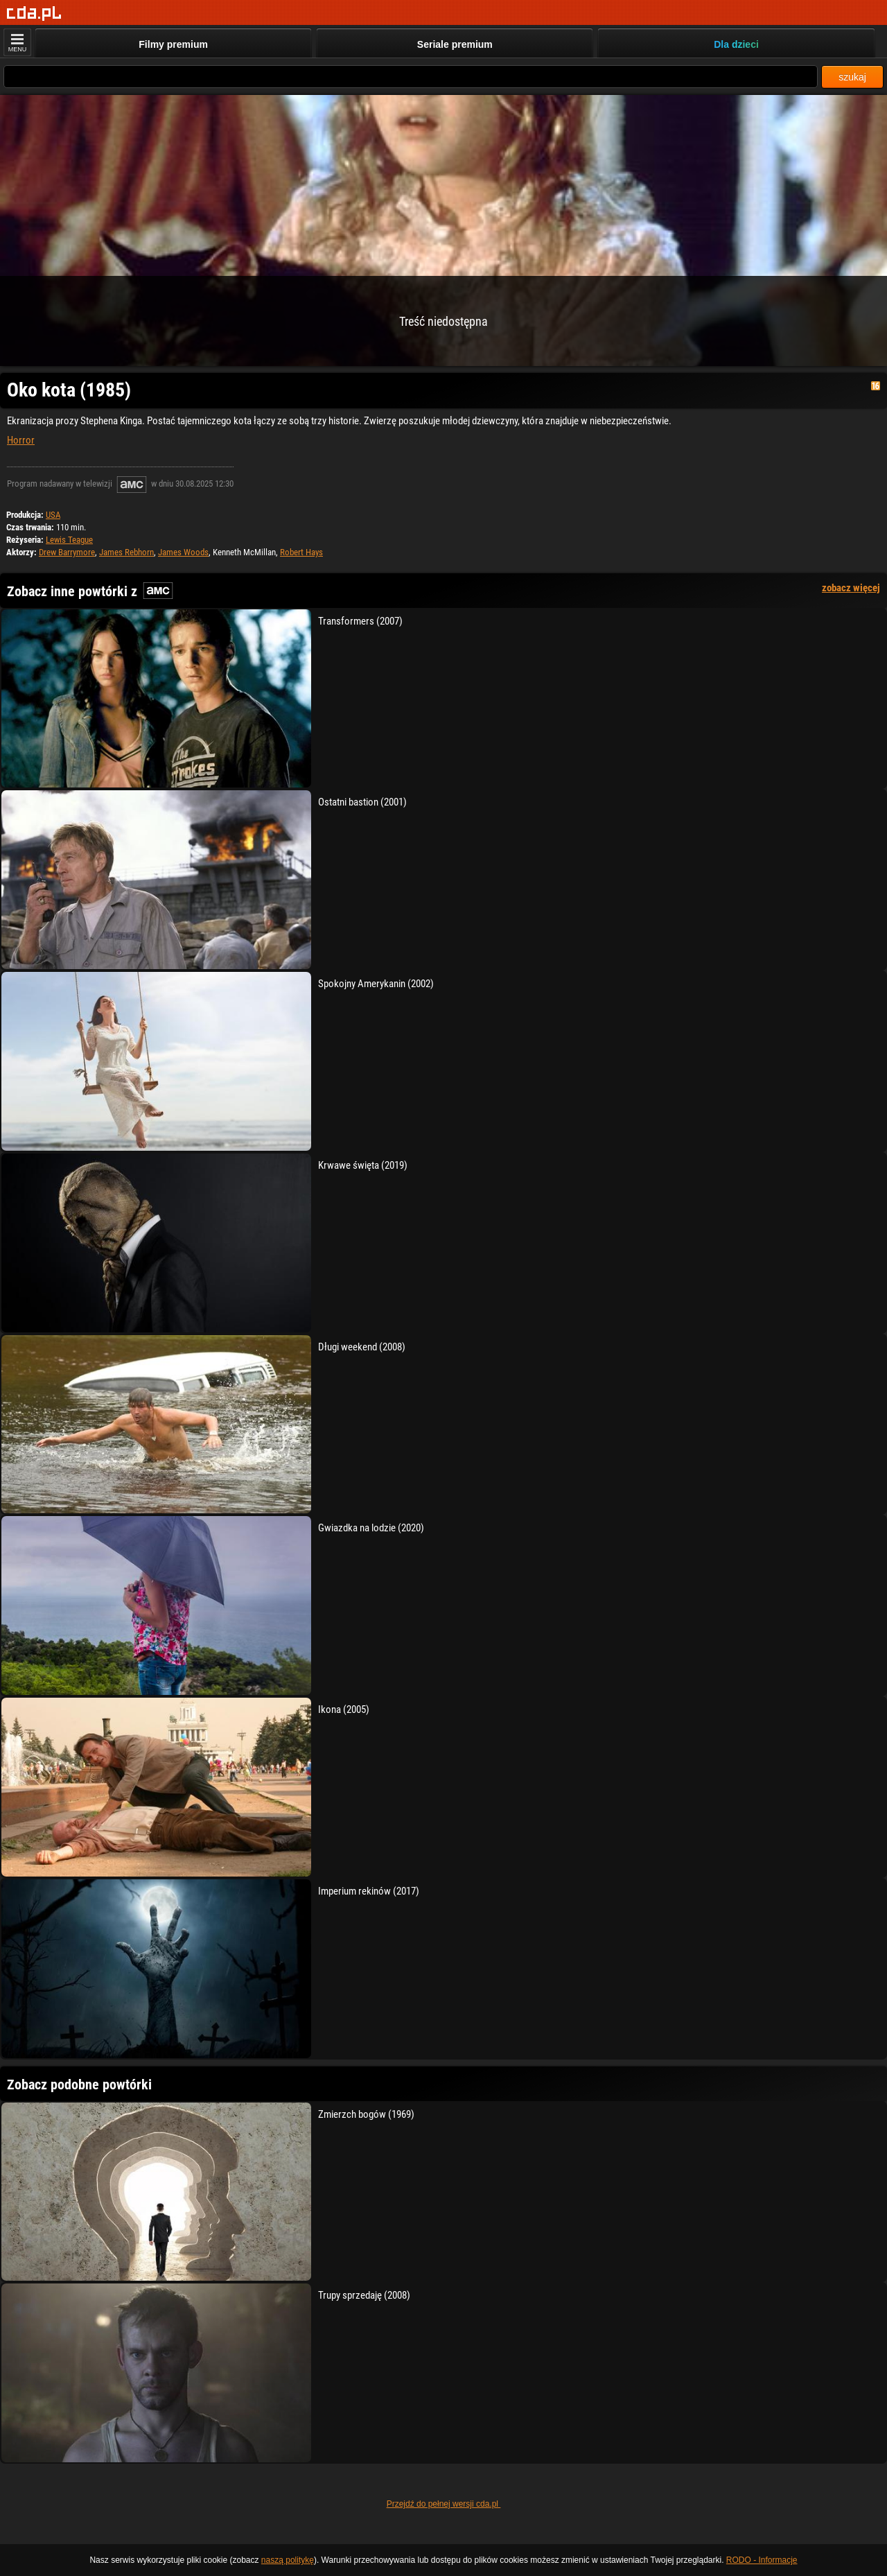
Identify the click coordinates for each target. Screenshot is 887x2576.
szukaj (852, 76)
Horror (21, 440)
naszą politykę (287, 2560)
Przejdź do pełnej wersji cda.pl (444, 2504)
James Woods (183, 552)
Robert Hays (301, 552)
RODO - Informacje (762, 2560)
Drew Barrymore (67, 552)
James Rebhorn (126, 552)
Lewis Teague (69, 539)
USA (53, 515)
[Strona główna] (34, 13)
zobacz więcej (851, 588)
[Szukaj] (410, 76)
